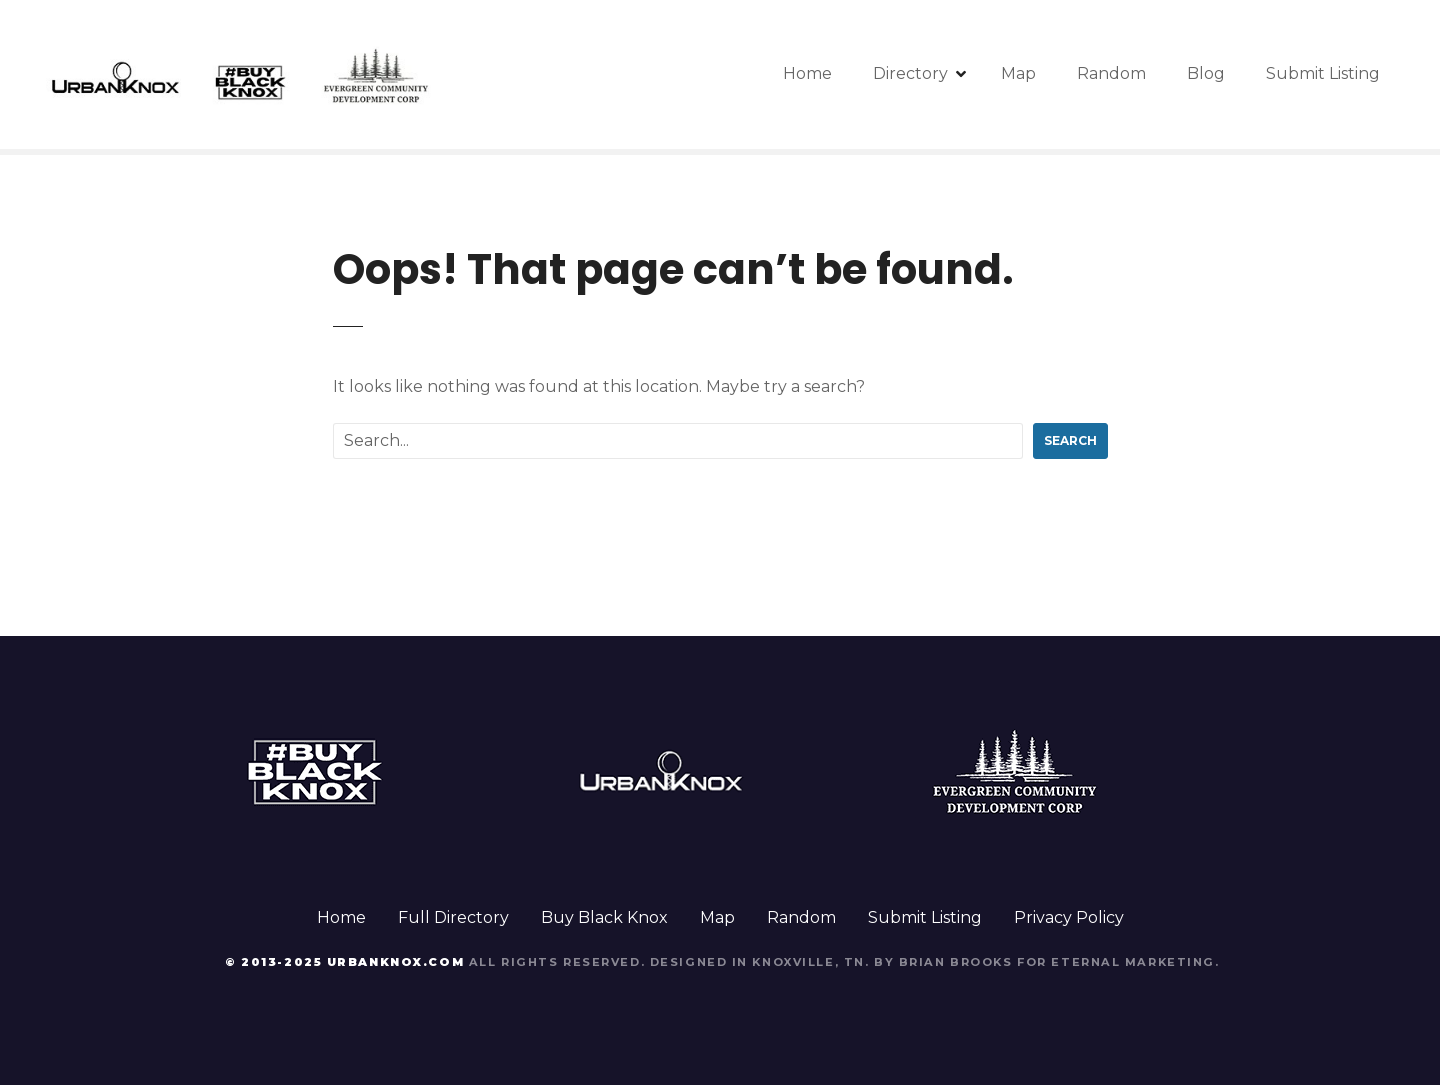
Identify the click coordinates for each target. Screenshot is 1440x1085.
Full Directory (453, 917)
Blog (1206, 73)
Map (1018, 73)
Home (807, 73)
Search (1070, 440)
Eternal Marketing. (1135, 962)
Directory (910, 73)
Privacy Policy (1069, 917)
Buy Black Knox (604, 917)
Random (1111, 73)
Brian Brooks (956, 962)
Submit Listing (1323, 73)
